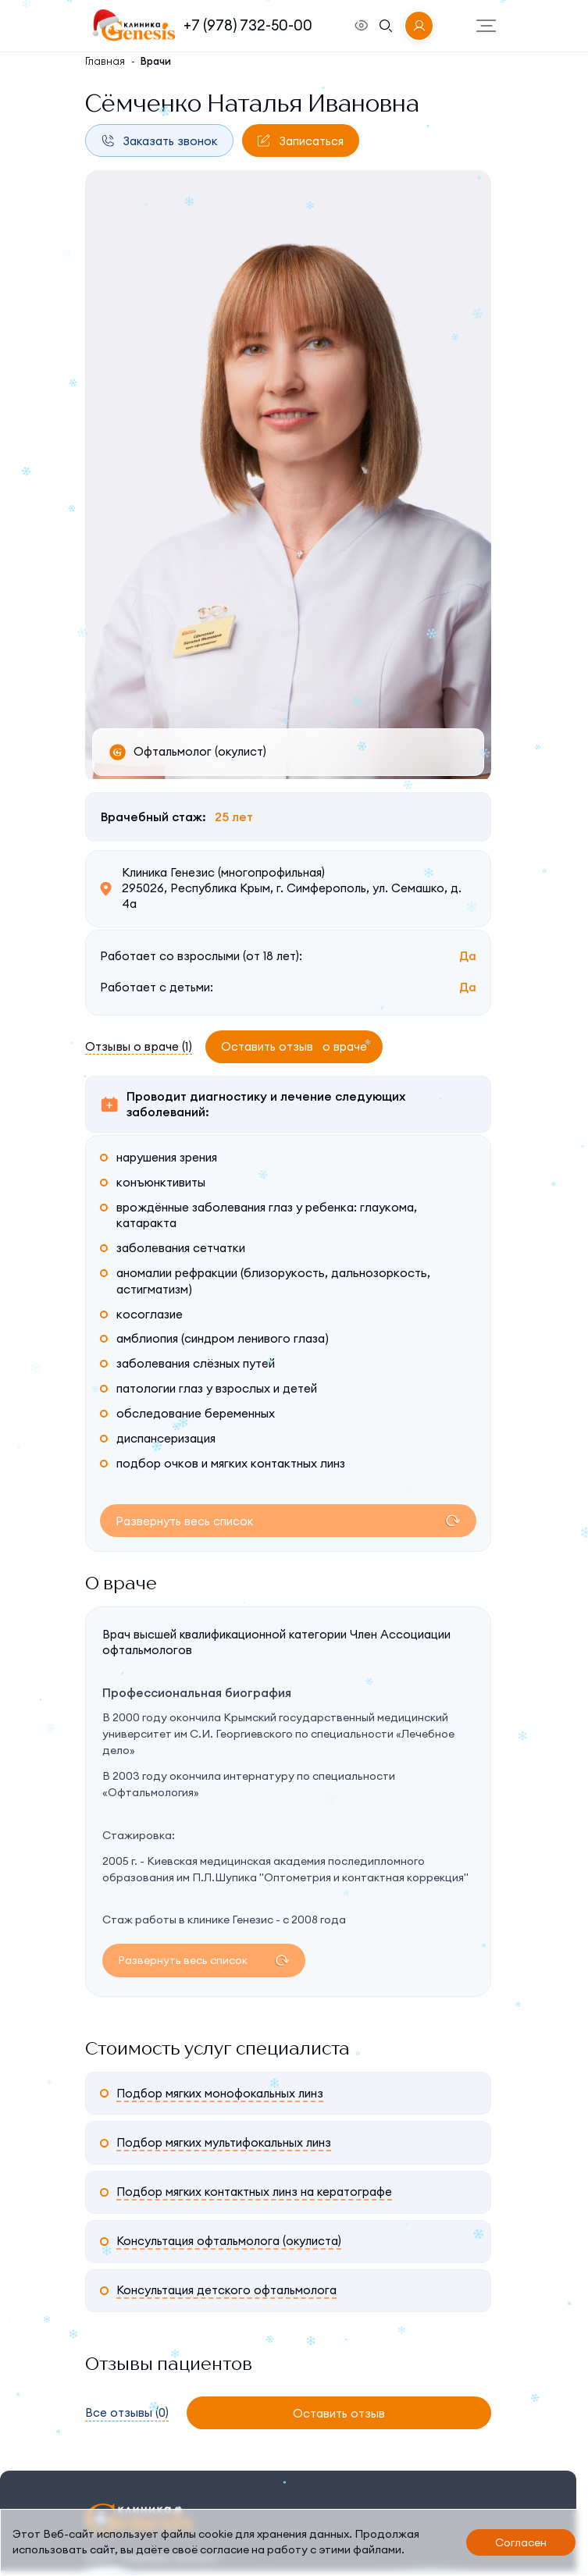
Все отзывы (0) (127, 2414)
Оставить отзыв (294, 1046)
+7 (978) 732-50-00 (248, 25)
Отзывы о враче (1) (138, 1046)
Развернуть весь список (184, 1521)
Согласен (521, 2542)
